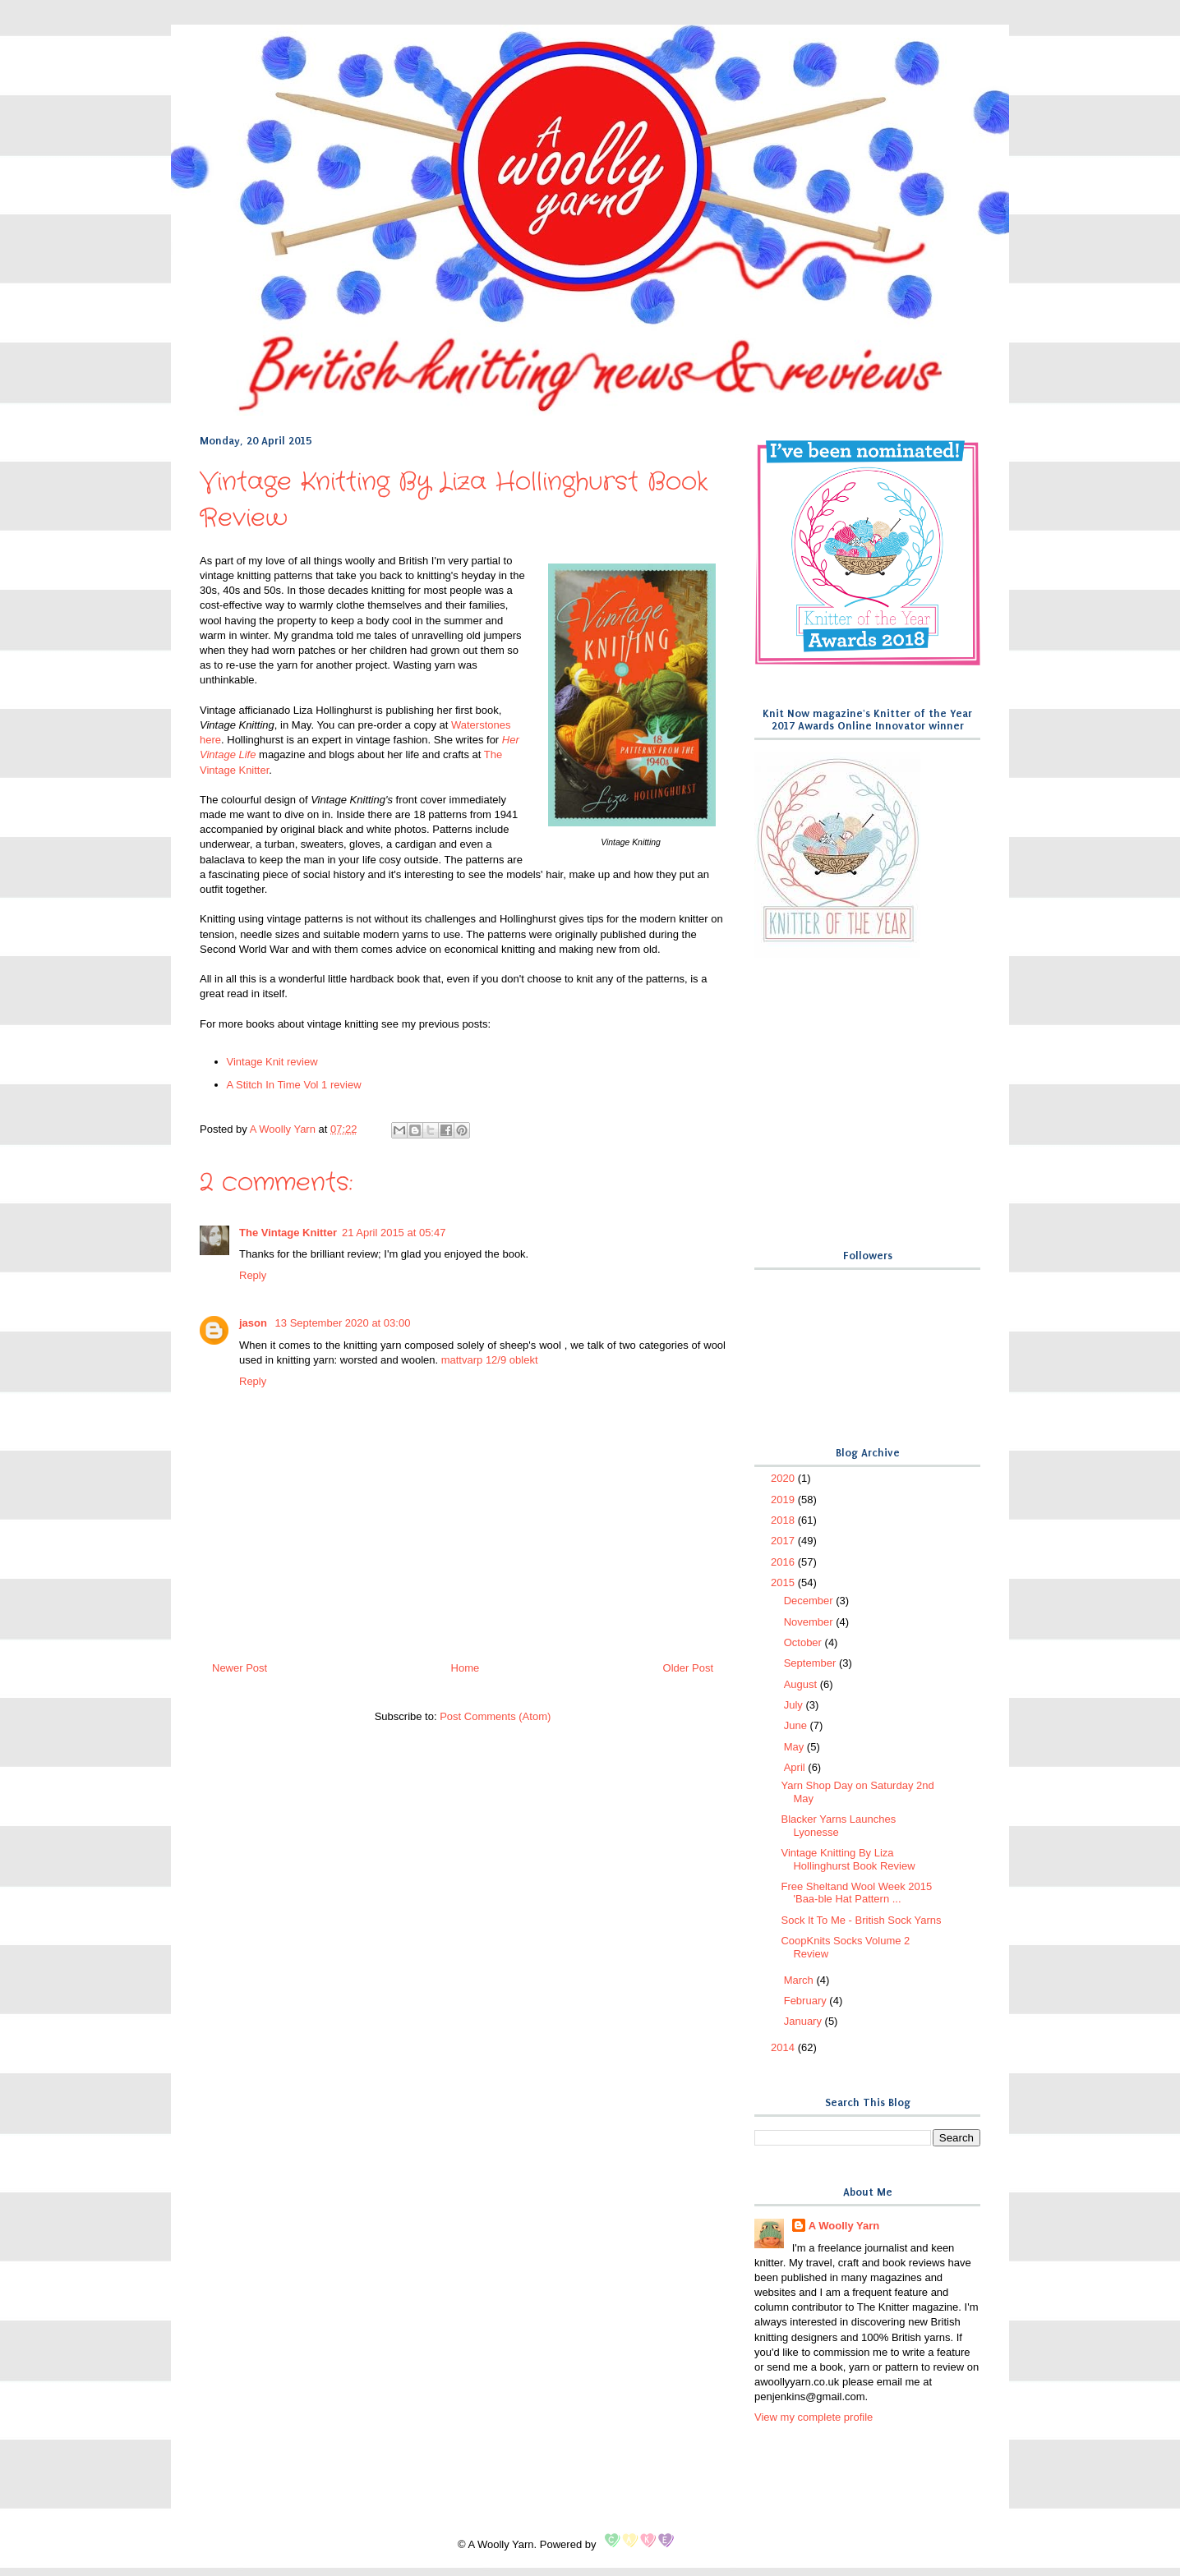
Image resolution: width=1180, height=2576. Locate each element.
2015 (784, 1582)
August (802, 1684)
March (800, 1980)
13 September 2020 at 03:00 (343, 1323)
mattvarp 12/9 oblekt (489, 1360)
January (804, 2021)
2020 (784, 1478)
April (796, 1767)
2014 (784, 2047)
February (807, 2000)
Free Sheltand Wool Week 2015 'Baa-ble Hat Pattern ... (856, 1893)
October (804, 1642)
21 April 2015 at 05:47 (394, 1232)
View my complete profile (813, 2417)
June (797, 1725)
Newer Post (239, 1668)
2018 (784, 1520)
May (795, 1747)
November (810, 1622)
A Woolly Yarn (844, 2226)
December (810, 1600)
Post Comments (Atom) (495, 1716)
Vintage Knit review (272, 1062)
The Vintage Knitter (288, 1232)
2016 (784, 1562)
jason (254, 1323)
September (811, 1663)
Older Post (688, 1668)
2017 (784, 1540)
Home (465, 1668)
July (795, 1705)
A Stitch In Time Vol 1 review (294, 1085)
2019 (784, 1499)
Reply (252, 1275)
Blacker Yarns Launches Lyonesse (838, 1825)
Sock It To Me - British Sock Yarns (861, 1920)
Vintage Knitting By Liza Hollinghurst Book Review (848, 1859)
